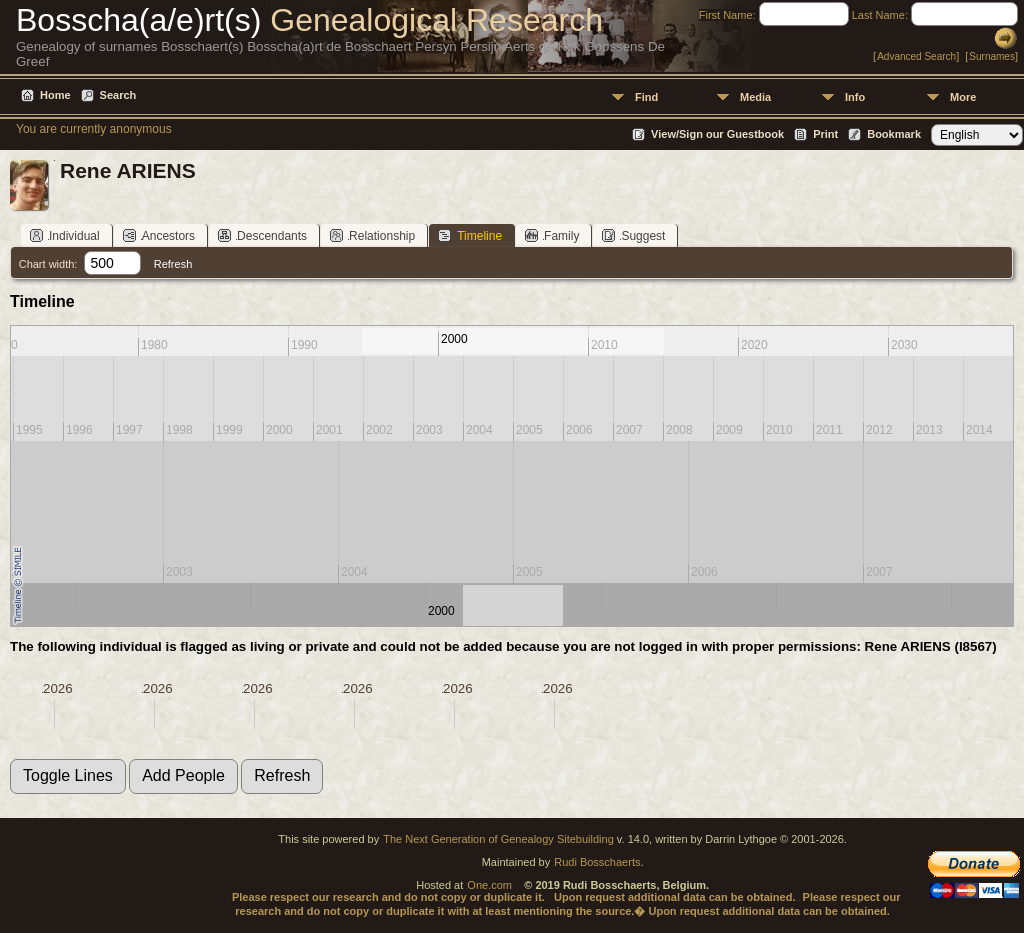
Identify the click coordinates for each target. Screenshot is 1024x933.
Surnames (992, 56)
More (963, 97)
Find (646, 97)
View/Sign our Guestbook (717, 134)
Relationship (372, 235)
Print (825, 134)
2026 (58, 688)
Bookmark (894, 134)
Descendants (262, 235)
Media (755, 97)
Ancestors (159, 235)
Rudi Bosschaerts (597, 862)
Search (118, 95)
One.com (489, 885)
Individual (65, 235)
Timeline (470, 235)
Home (55, 95)
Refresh (173, 264)
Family (552, 235)
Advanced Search (916, 56)
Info (855, 97)
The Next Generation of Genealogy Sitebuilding (498, 839)
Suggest (633, 235)
